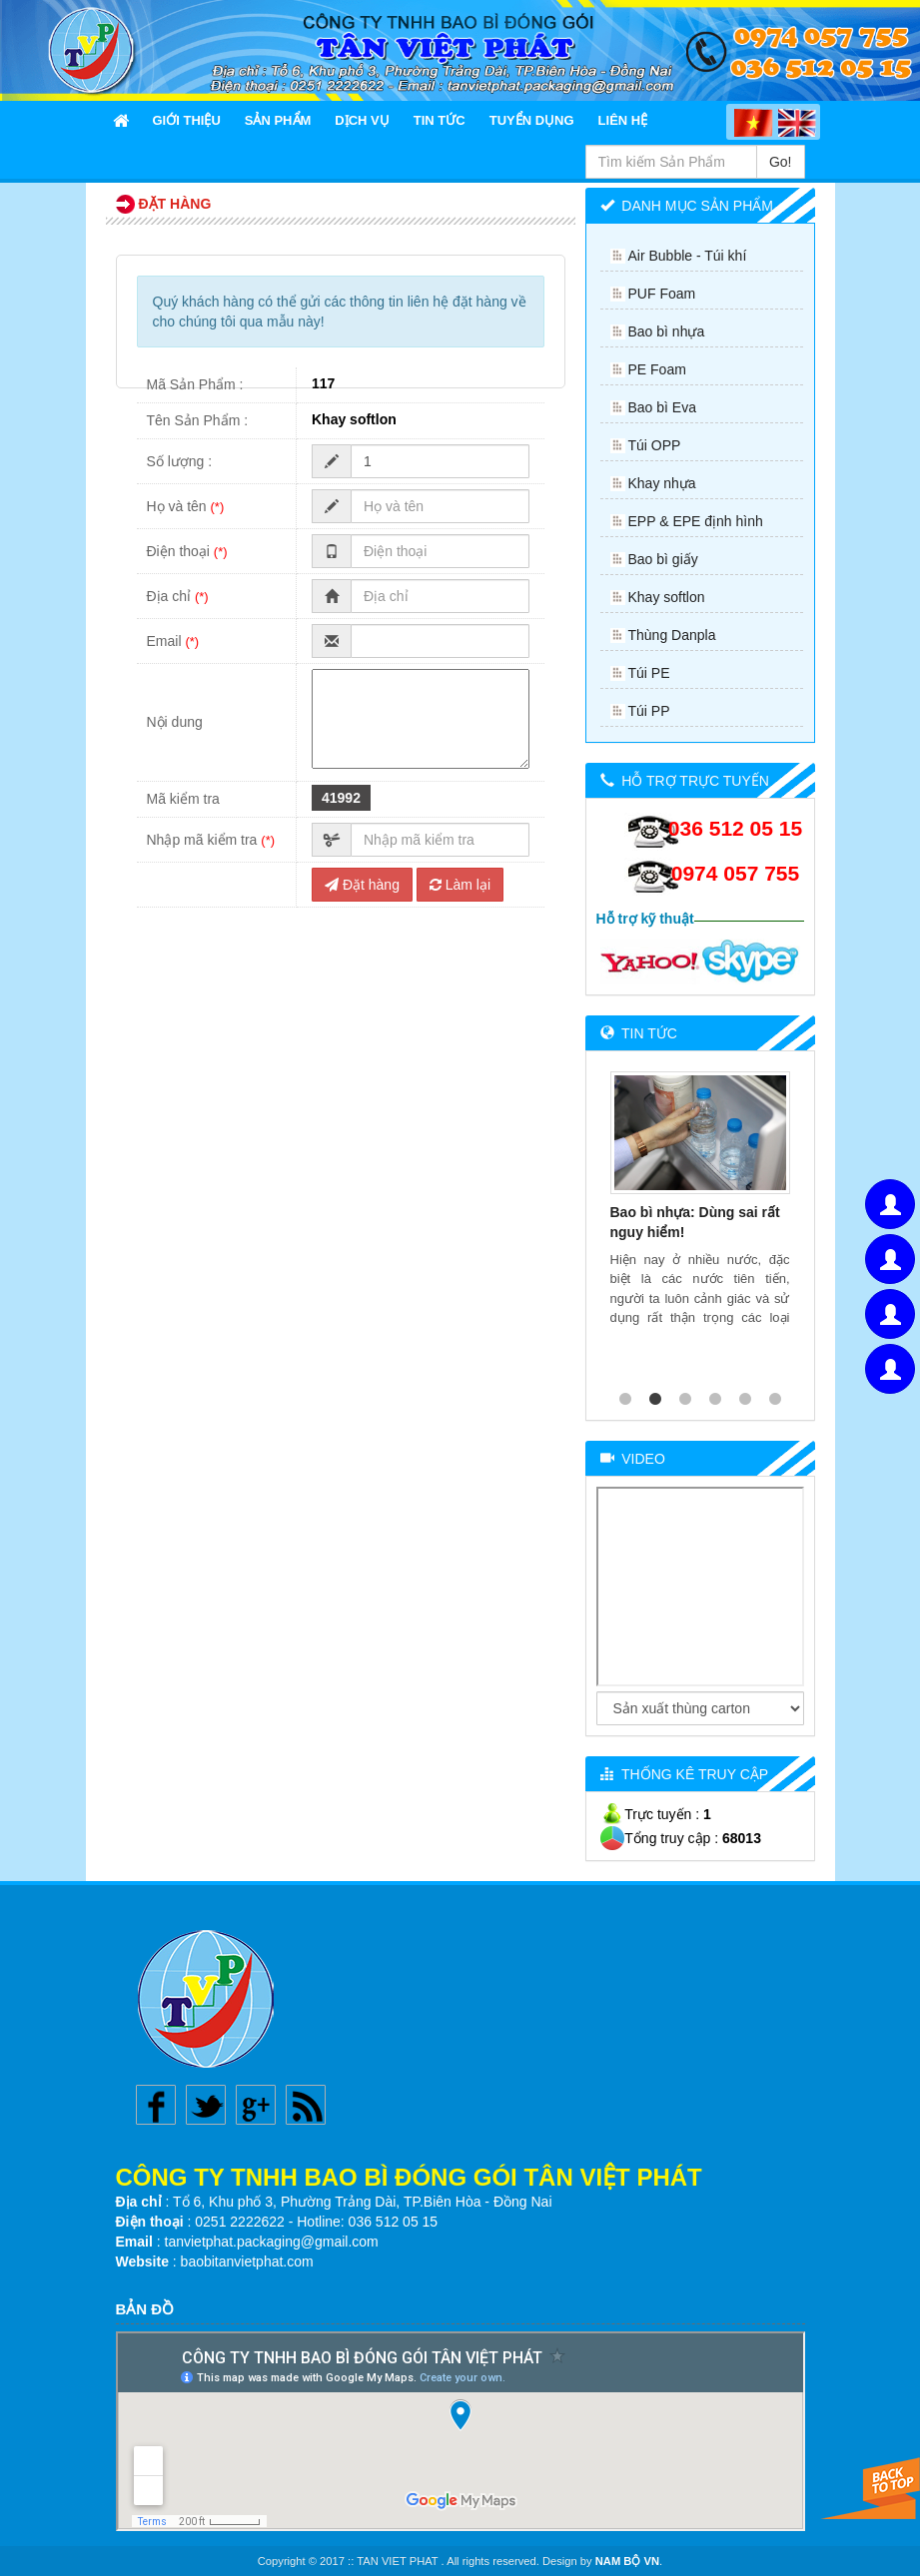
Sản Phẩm (278, 120)
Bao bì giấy (663, 559)
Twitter (206, 2105)
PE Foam (657, 369)
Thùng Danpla (672, 635)
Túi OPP (654, 445)
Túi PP (649, 711)
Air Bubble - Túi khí (687, 256)
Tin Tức (439, 120)
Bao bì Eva (662, 407)
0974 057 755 (735, 873)
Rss (306, 2105)
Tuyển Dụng (531, 120)
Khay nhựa (662, 483)
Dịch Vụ (362, 120)
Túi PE (649, 673)
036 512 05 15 (735, 828)
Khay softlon (666, 597)
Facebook (156, 2105)
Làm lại (460, 885)
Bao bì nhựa (666, 331)
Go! (780, 162)
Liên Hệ (623, 120)
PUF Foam (662, 294)
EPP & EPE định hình (695, 521)
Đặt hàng (362, 885)
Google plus (256, 2105)
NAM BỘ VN (627, 2561)
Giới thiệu (187, 120)
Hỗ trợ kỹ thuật (645, 919)
